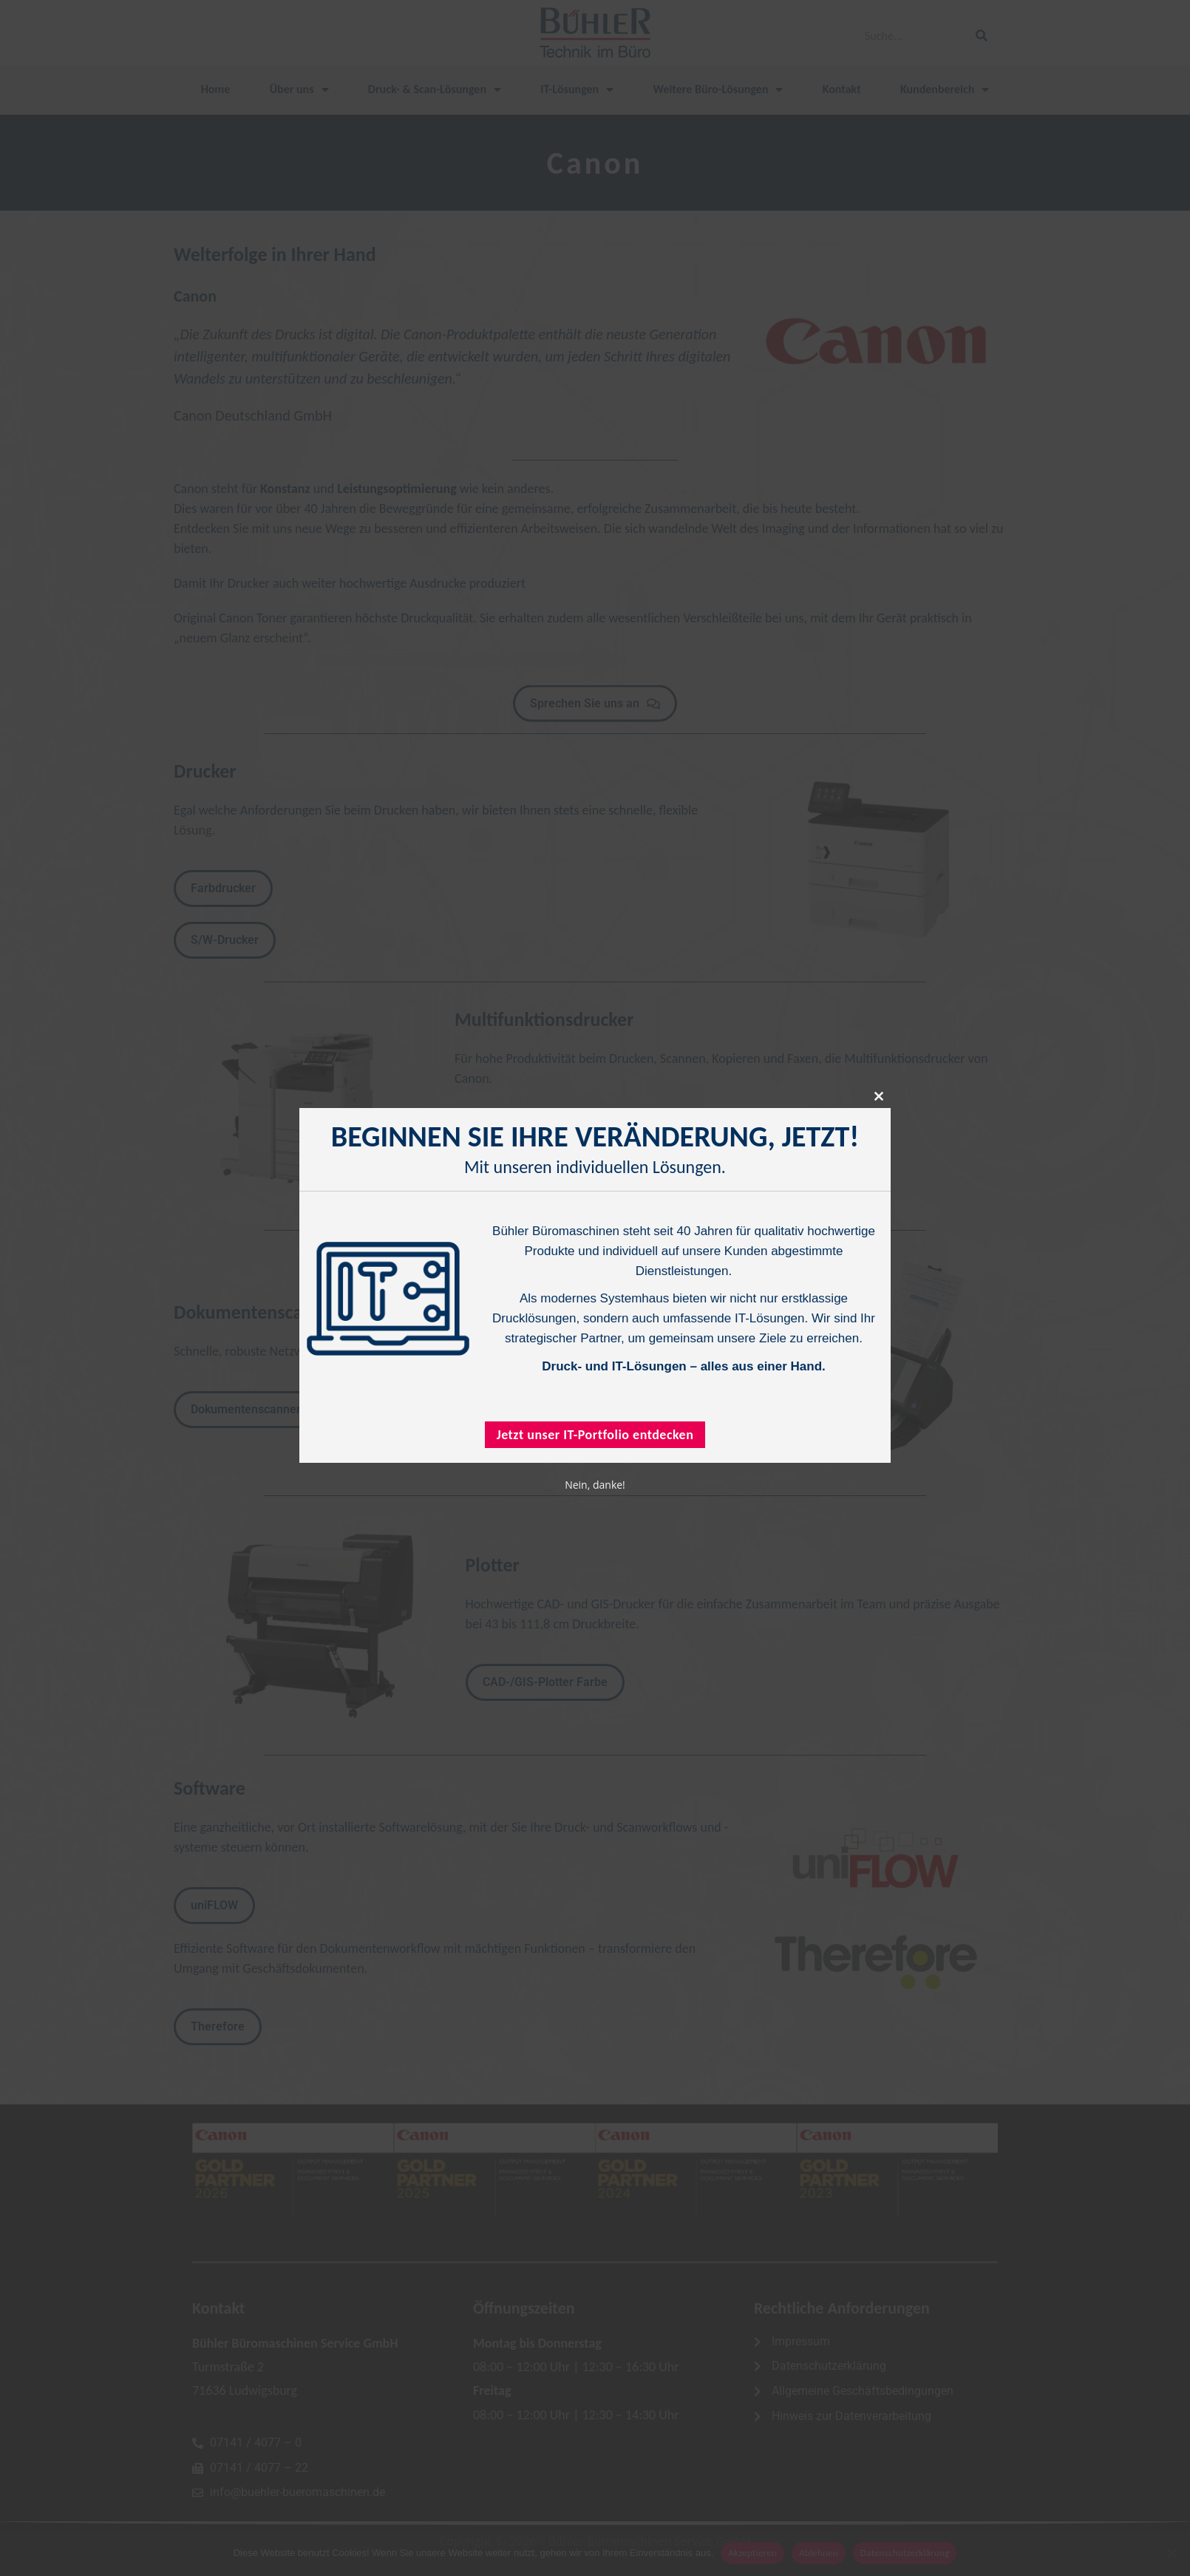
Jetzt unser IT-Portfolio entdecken (595, 1434)
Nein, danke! (595, 1484)
